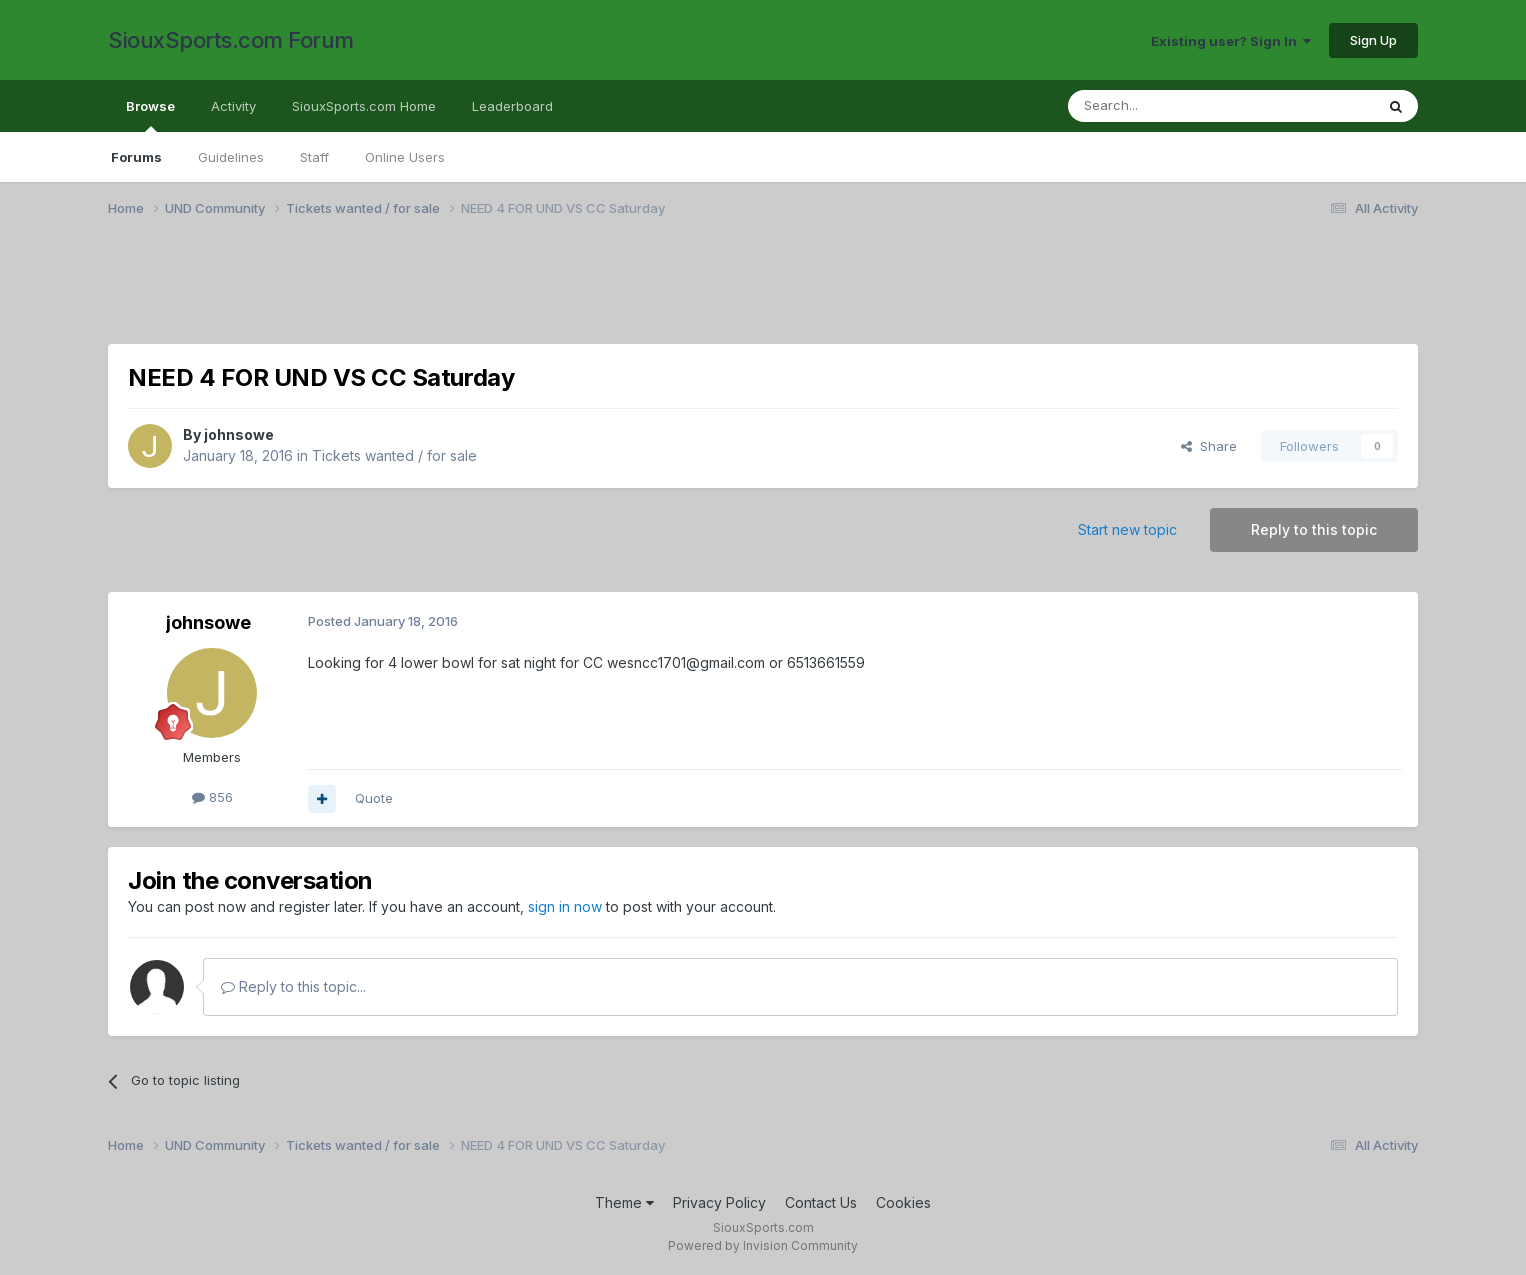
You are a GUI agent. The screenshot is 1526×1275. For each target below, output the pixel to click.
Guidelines (231, 157)
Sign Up (1373, 40)
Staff (314, 157)
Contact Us (821, 1202)
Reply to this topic (1314, 529)
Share (1209, 446)
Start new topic (1127, 529)
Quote (374, 798)
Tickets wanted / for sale (394, 455)
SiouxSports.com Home (364, 106)
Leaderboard (512, 106)
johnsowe (239, 434)
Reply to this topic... (293, 986)
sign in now (565, 906)
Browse (150, 115)
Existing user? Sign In (1231, 41)
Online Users (405, 157)
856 (212, 797)
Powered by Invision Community (763, 1245)
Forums (136, 157)
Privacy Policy (719, 1202)
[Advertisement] (708, 293)
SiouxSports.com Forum (231, 40)
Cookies (903, 1202)
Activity (233, 106)
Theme (624, 1202)
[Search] (1170, 106)
